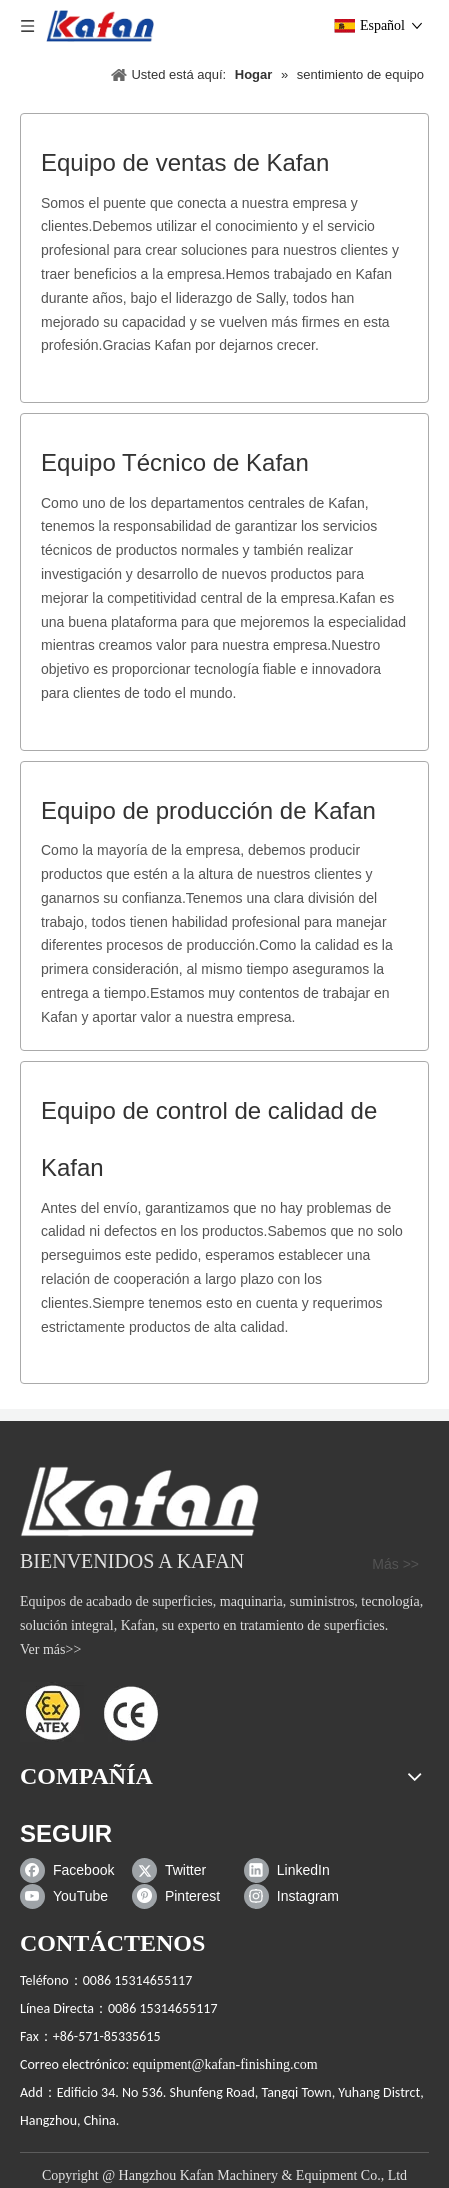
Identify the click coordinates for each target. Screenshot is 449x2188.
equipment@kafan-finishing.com (224, 2064)
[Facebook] (71, 1871)
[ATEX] (90, 1712)
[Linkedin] (295, 1871)
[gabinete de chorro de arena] (139, 1501)
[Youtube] (71, 1897)
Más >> (395, 1564)
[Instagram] (295, 1897)
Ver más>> (50, 1649)
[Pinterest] (183, 1897)
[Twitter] (183, 1871)
